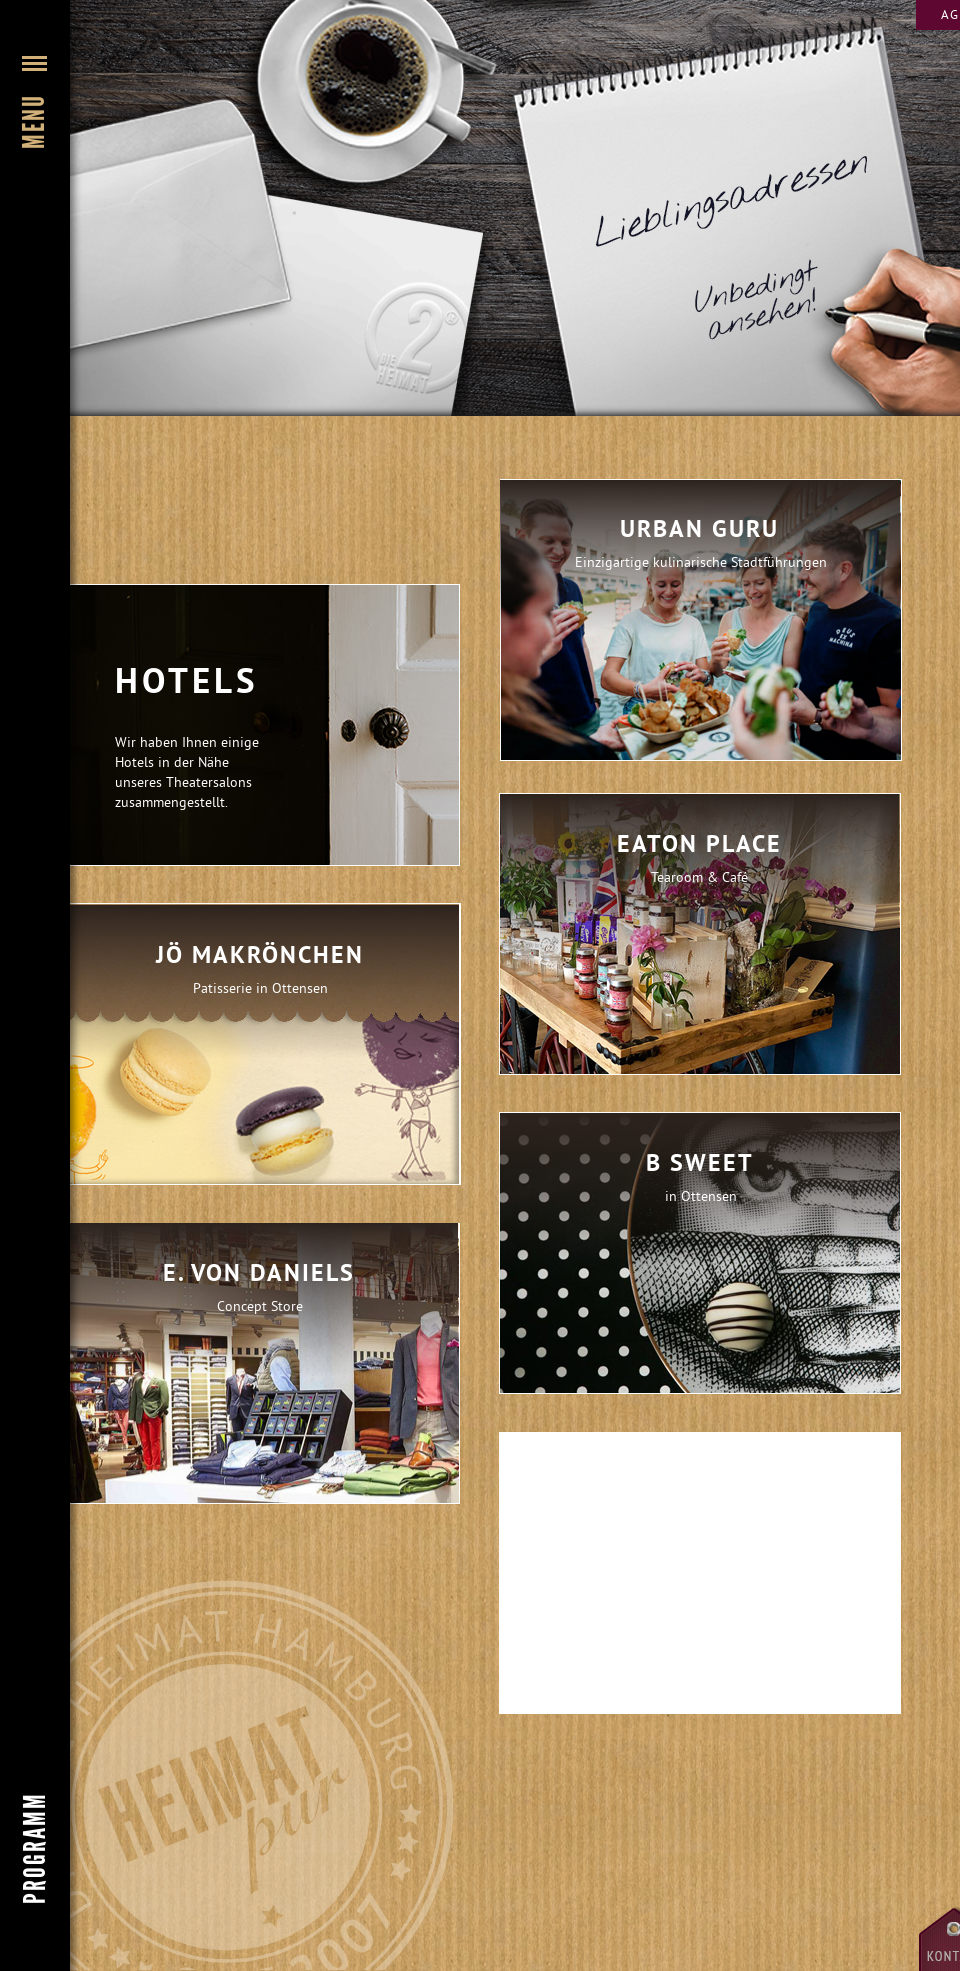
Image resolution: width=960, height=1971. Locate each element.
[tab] (259, 1044)
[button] (35, 255)
